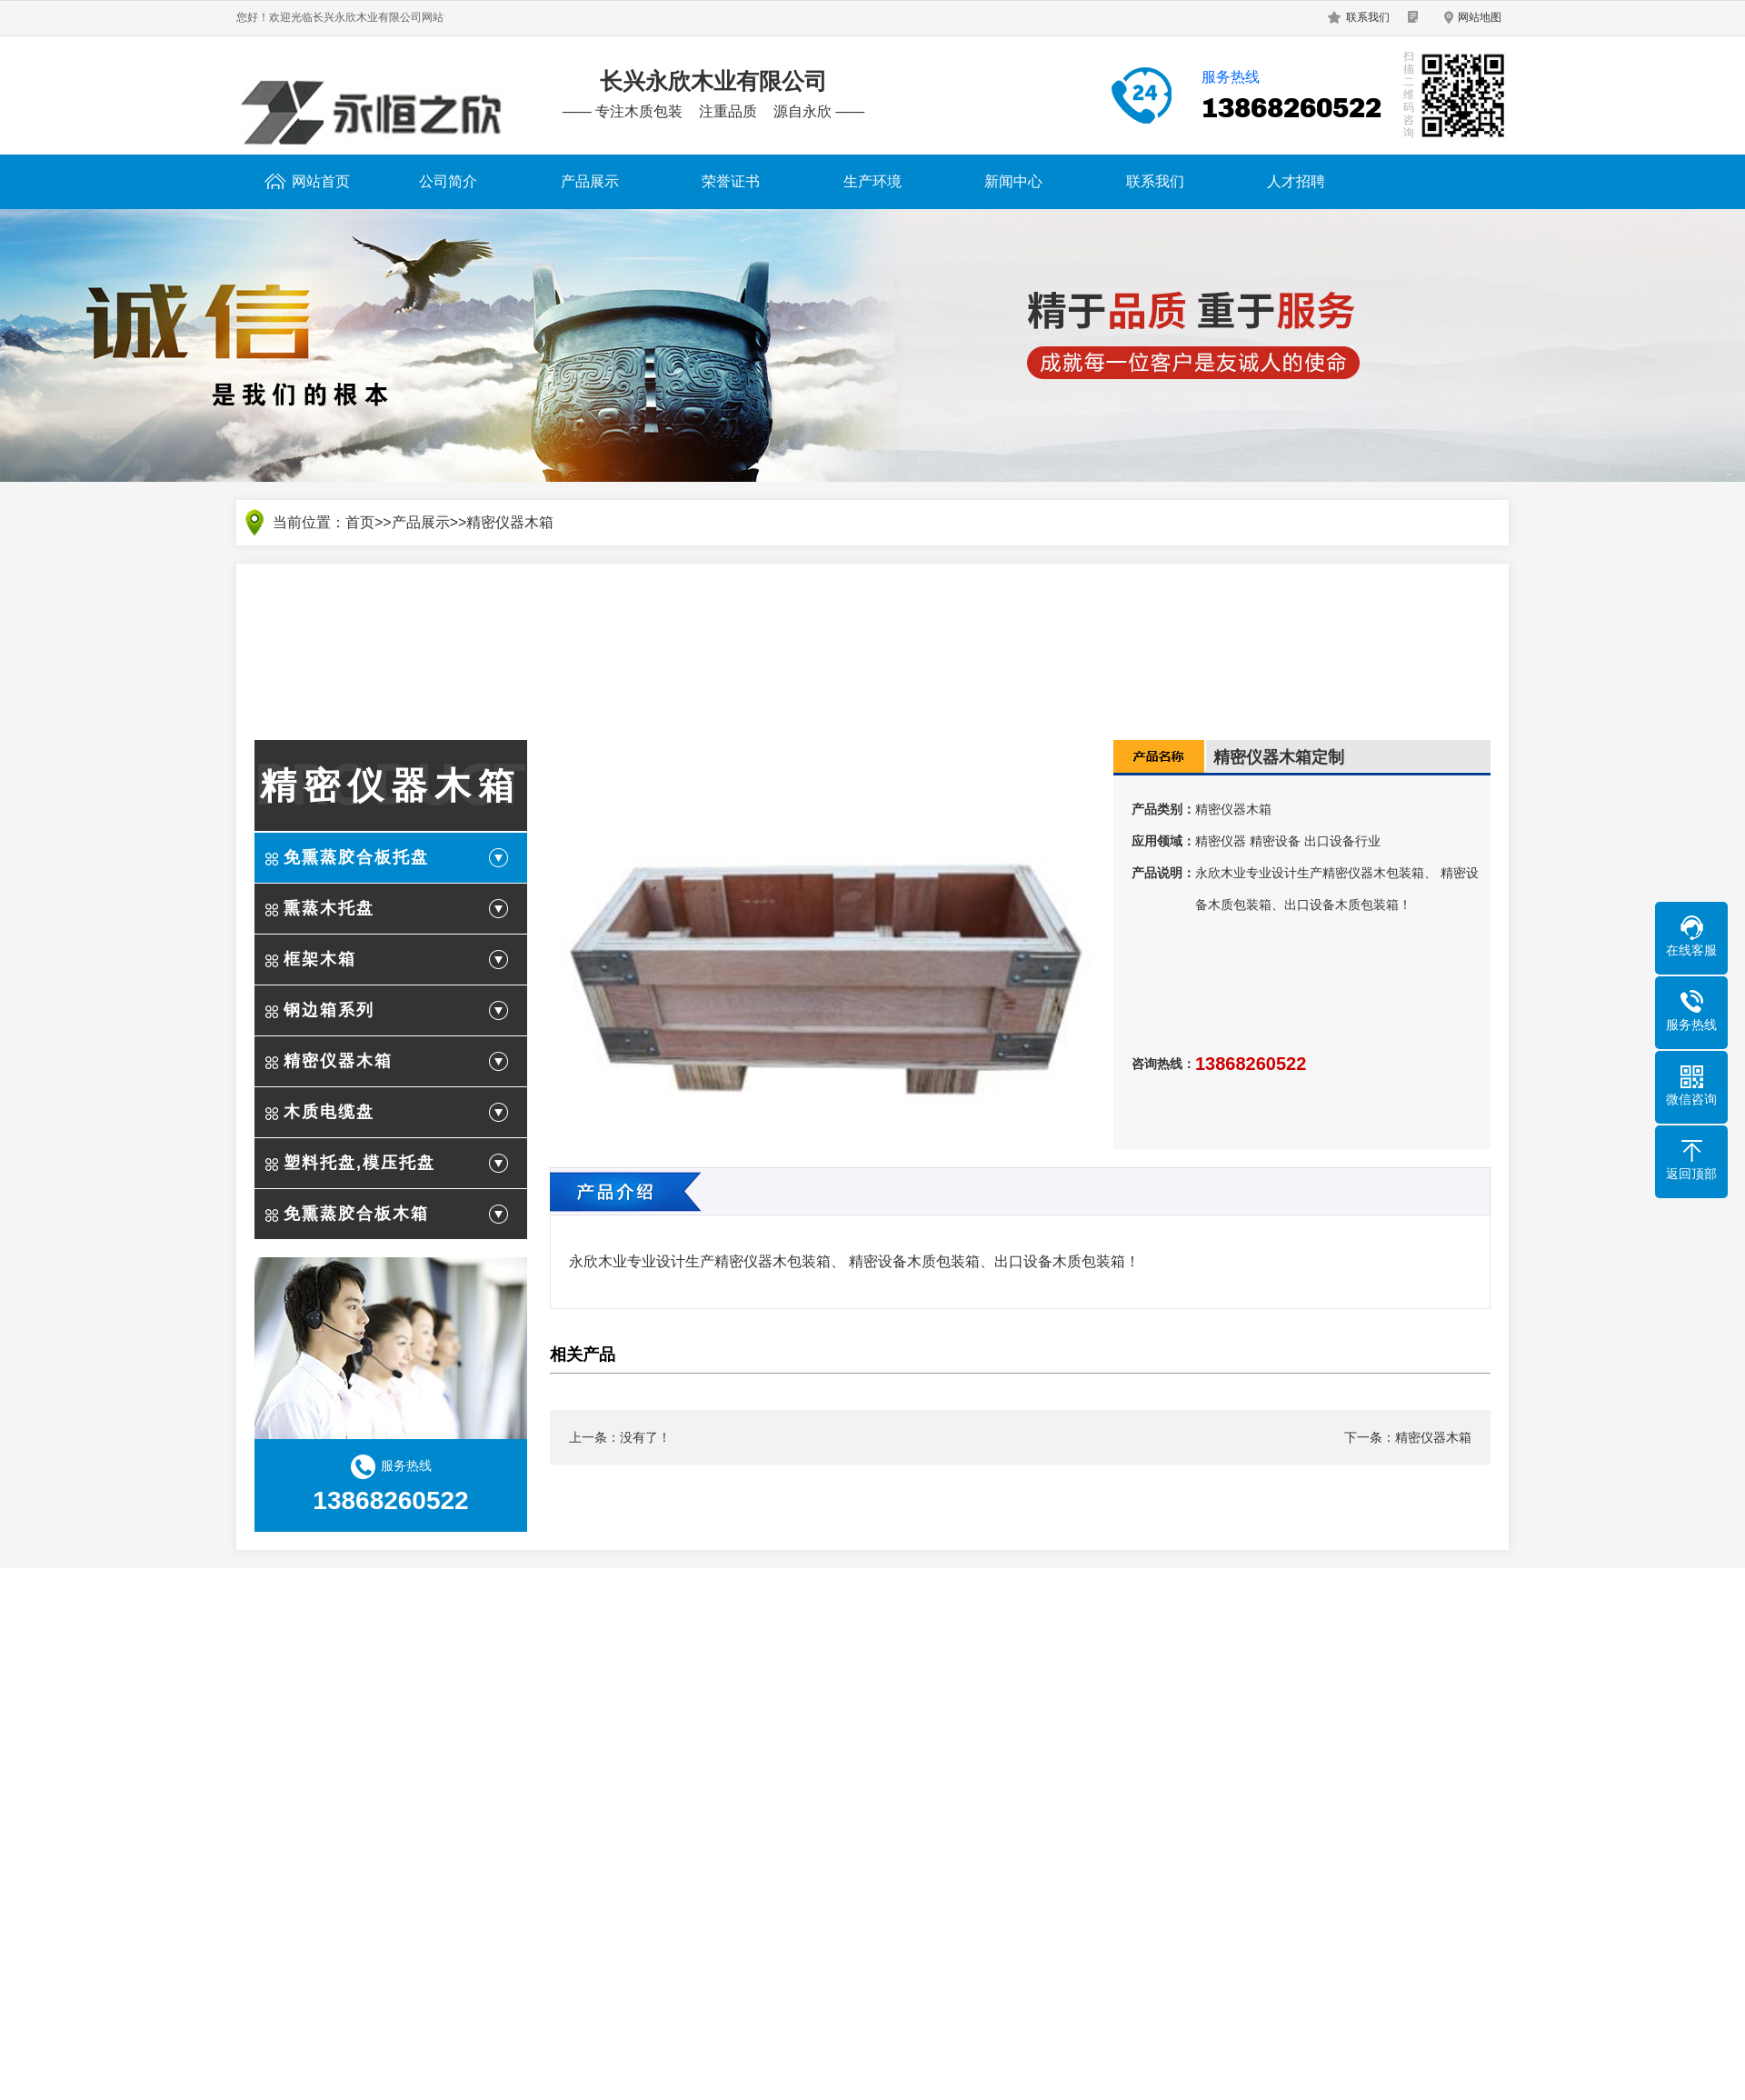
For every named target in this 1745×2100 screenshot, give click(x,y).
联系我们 (1368, 17)
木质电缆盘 (329, 1112)
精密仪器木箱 (509, 522)
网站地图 (1479, 17)
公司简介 (448, 181)
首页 (359, 522)
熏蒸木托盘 (329, 908)
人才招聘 (1296, 181)
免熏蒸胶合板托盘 (356, 857)
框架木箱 (320, 959)
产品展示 (590, 181)
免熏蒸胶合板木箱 (356, 1214)
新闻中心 (1013, 181)
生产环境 (872, 181)
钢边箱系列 (329, 1010)
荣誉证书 (731, 181)
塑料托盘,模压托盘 (359, 1163)
